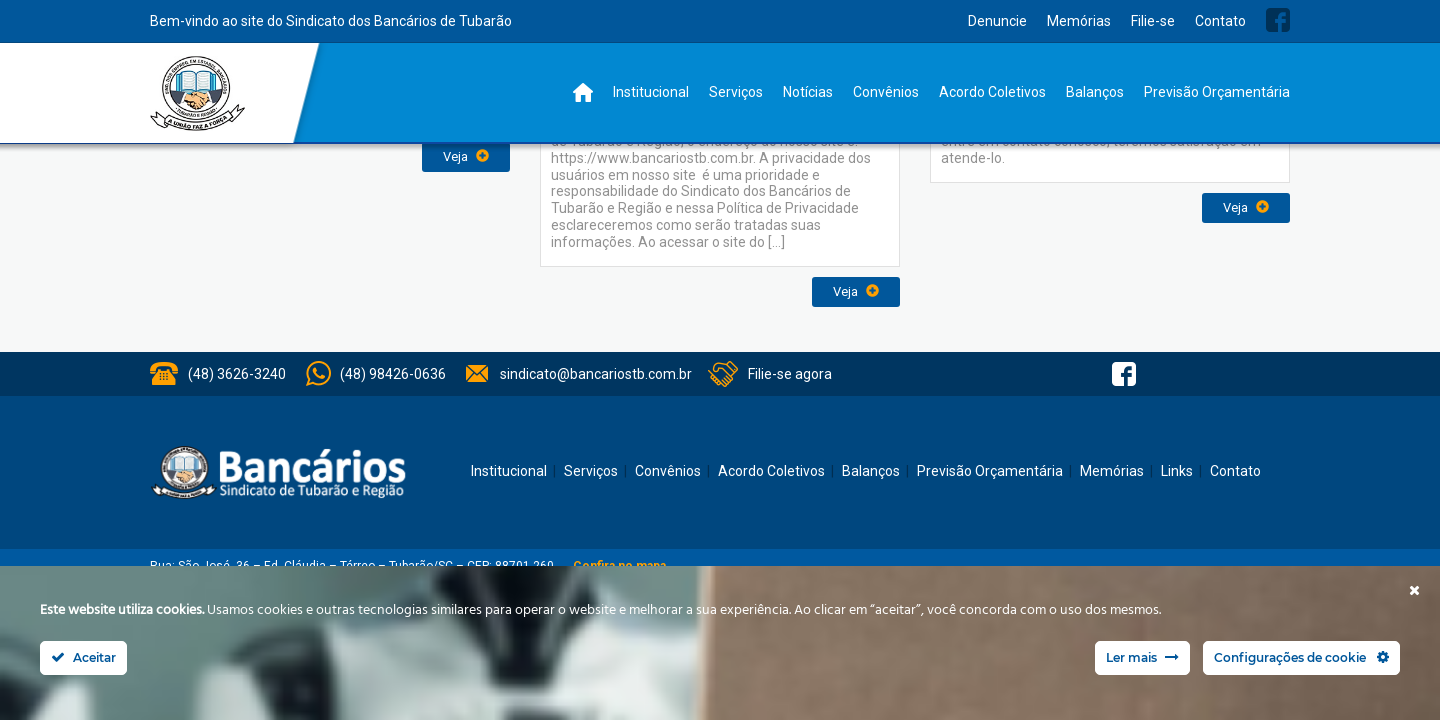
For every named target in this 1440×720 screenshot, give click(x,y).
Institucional (651, 92)
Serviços (736, 92)
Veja (466, 156)
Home (583, 92)
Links (1177, 471)
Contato (1220, 21)
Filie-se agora (790, 374)
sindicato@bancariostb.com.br (596, 374)
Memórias (1079, 21)
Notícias (808, 92)
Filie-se (1153, 21)
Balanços (1095, 92)
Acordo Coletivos (992, 92)
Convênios (886, 92)
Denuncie (997, 21)
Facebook (1278, 20)
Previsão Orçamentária (1217, 92)
